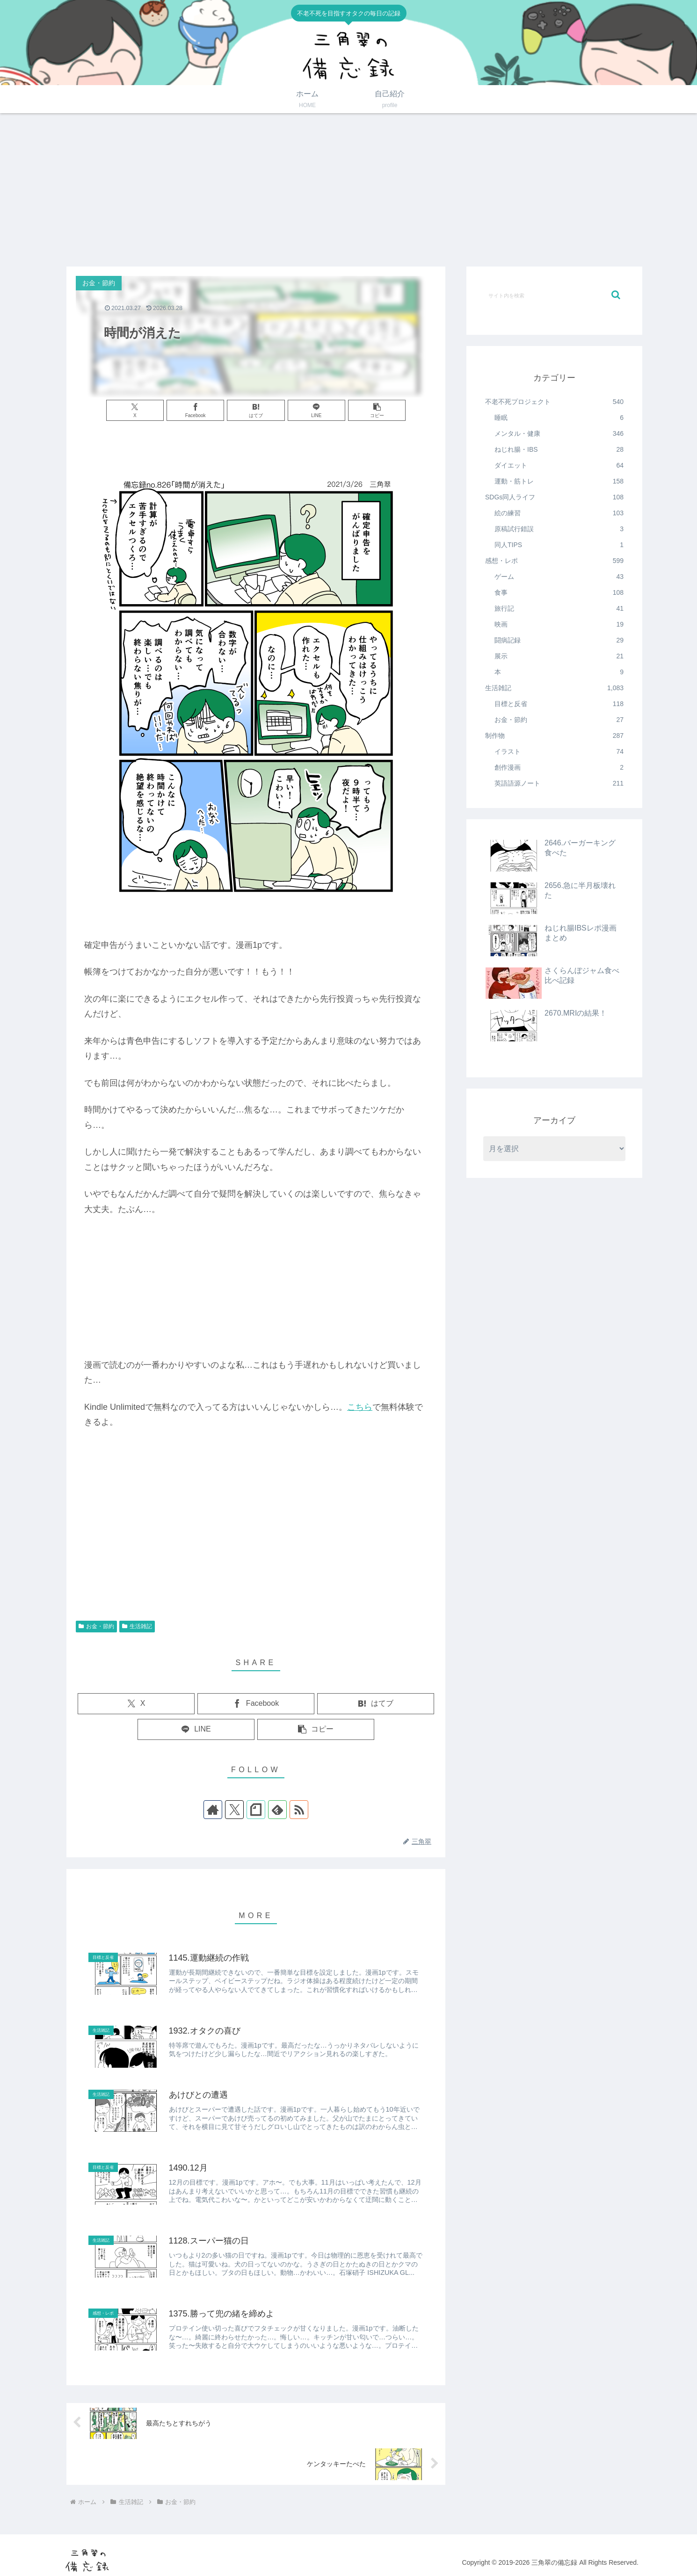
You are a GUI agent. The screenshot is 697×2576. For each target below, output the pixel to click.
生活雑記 (137, 1626)
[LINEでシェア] (316, 410)
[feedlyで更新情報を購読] (277, 1809)
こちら (359, 1407)
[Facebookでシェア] (195, 410)
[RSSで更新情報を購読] (299, 1809)
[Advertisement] (348, 189)
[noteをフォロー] (256, 1809)
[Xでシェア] (135, 410)
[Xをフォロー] (234, 1809)
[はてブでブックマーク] (255, 410)
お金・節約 (96, 1626)
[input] (554, 295)
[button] (377, 410)
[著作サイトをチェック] (212, 1809)
